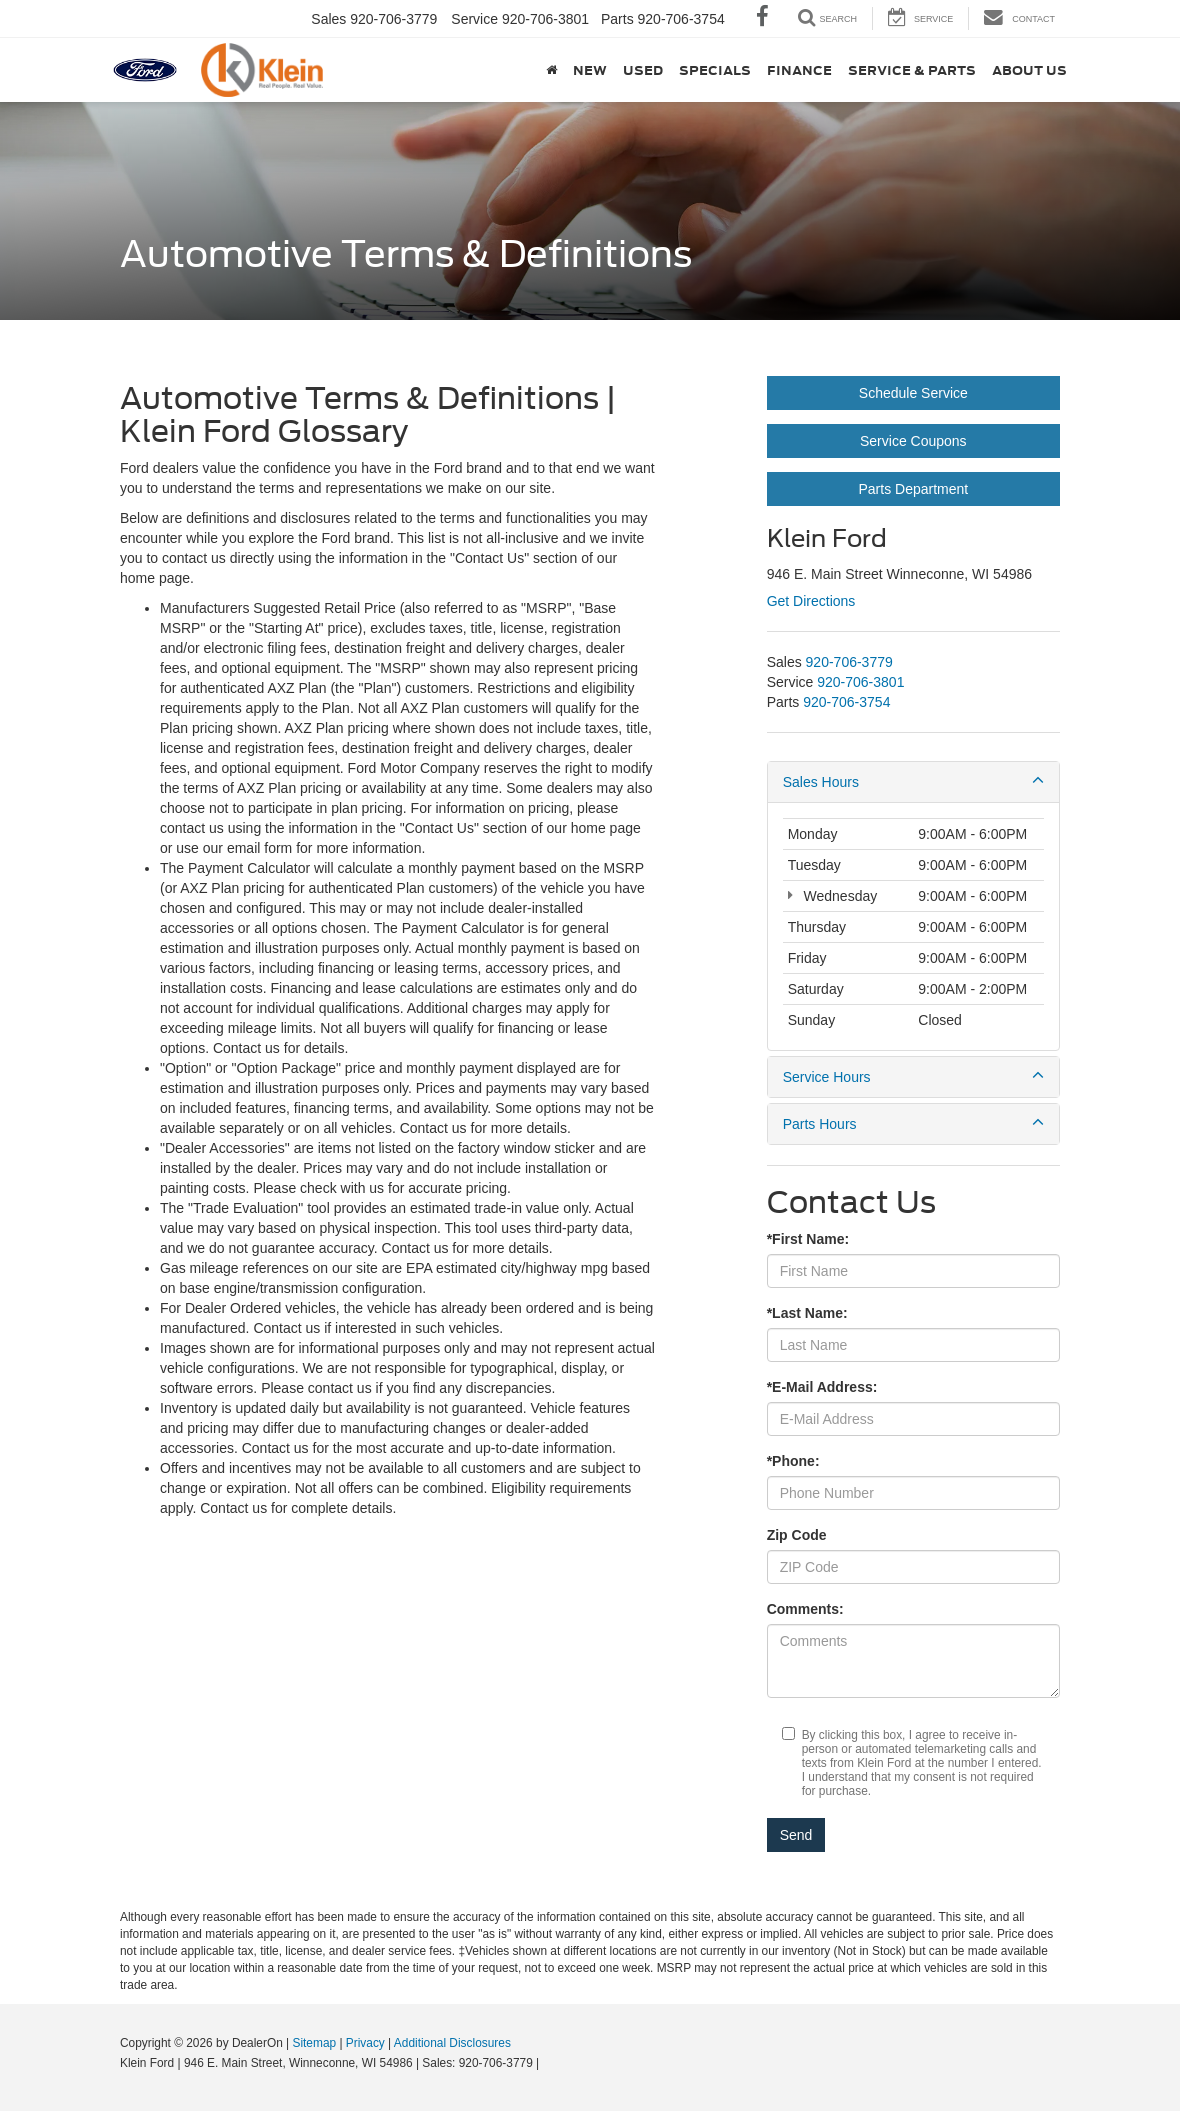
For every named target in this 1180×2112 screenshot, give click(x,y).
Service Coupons (913, 441)
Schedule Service (913, 393)
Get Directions (811, 601)
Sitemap (314, 2043)
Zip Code (797, 1535)
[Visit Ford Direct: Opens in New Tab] (548, 2063)
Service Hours (913, 1076)
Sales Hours (913, 781)
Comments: (805, 1609)
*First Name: (808, 1239)
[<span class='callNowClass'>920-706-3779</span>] (849, 662)
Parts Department (913, 489)
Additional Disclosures (452, 2043)
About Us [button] (1029, 70)
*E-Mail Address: (822, 1387)
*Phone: (793, 1461)
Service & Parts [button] (912, 70)
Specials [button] (715, 70)
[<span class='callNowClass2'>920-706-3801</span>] (860, 682)
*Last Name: (807, 1313)
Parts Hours (913, 1123)
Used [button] (643, 70)
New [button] (590, 70)
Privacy (365, 2043)
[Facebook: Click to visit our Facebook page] (762, 19)
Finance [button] (799, 70)
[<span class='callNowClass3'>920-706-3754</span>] (846, 702)
